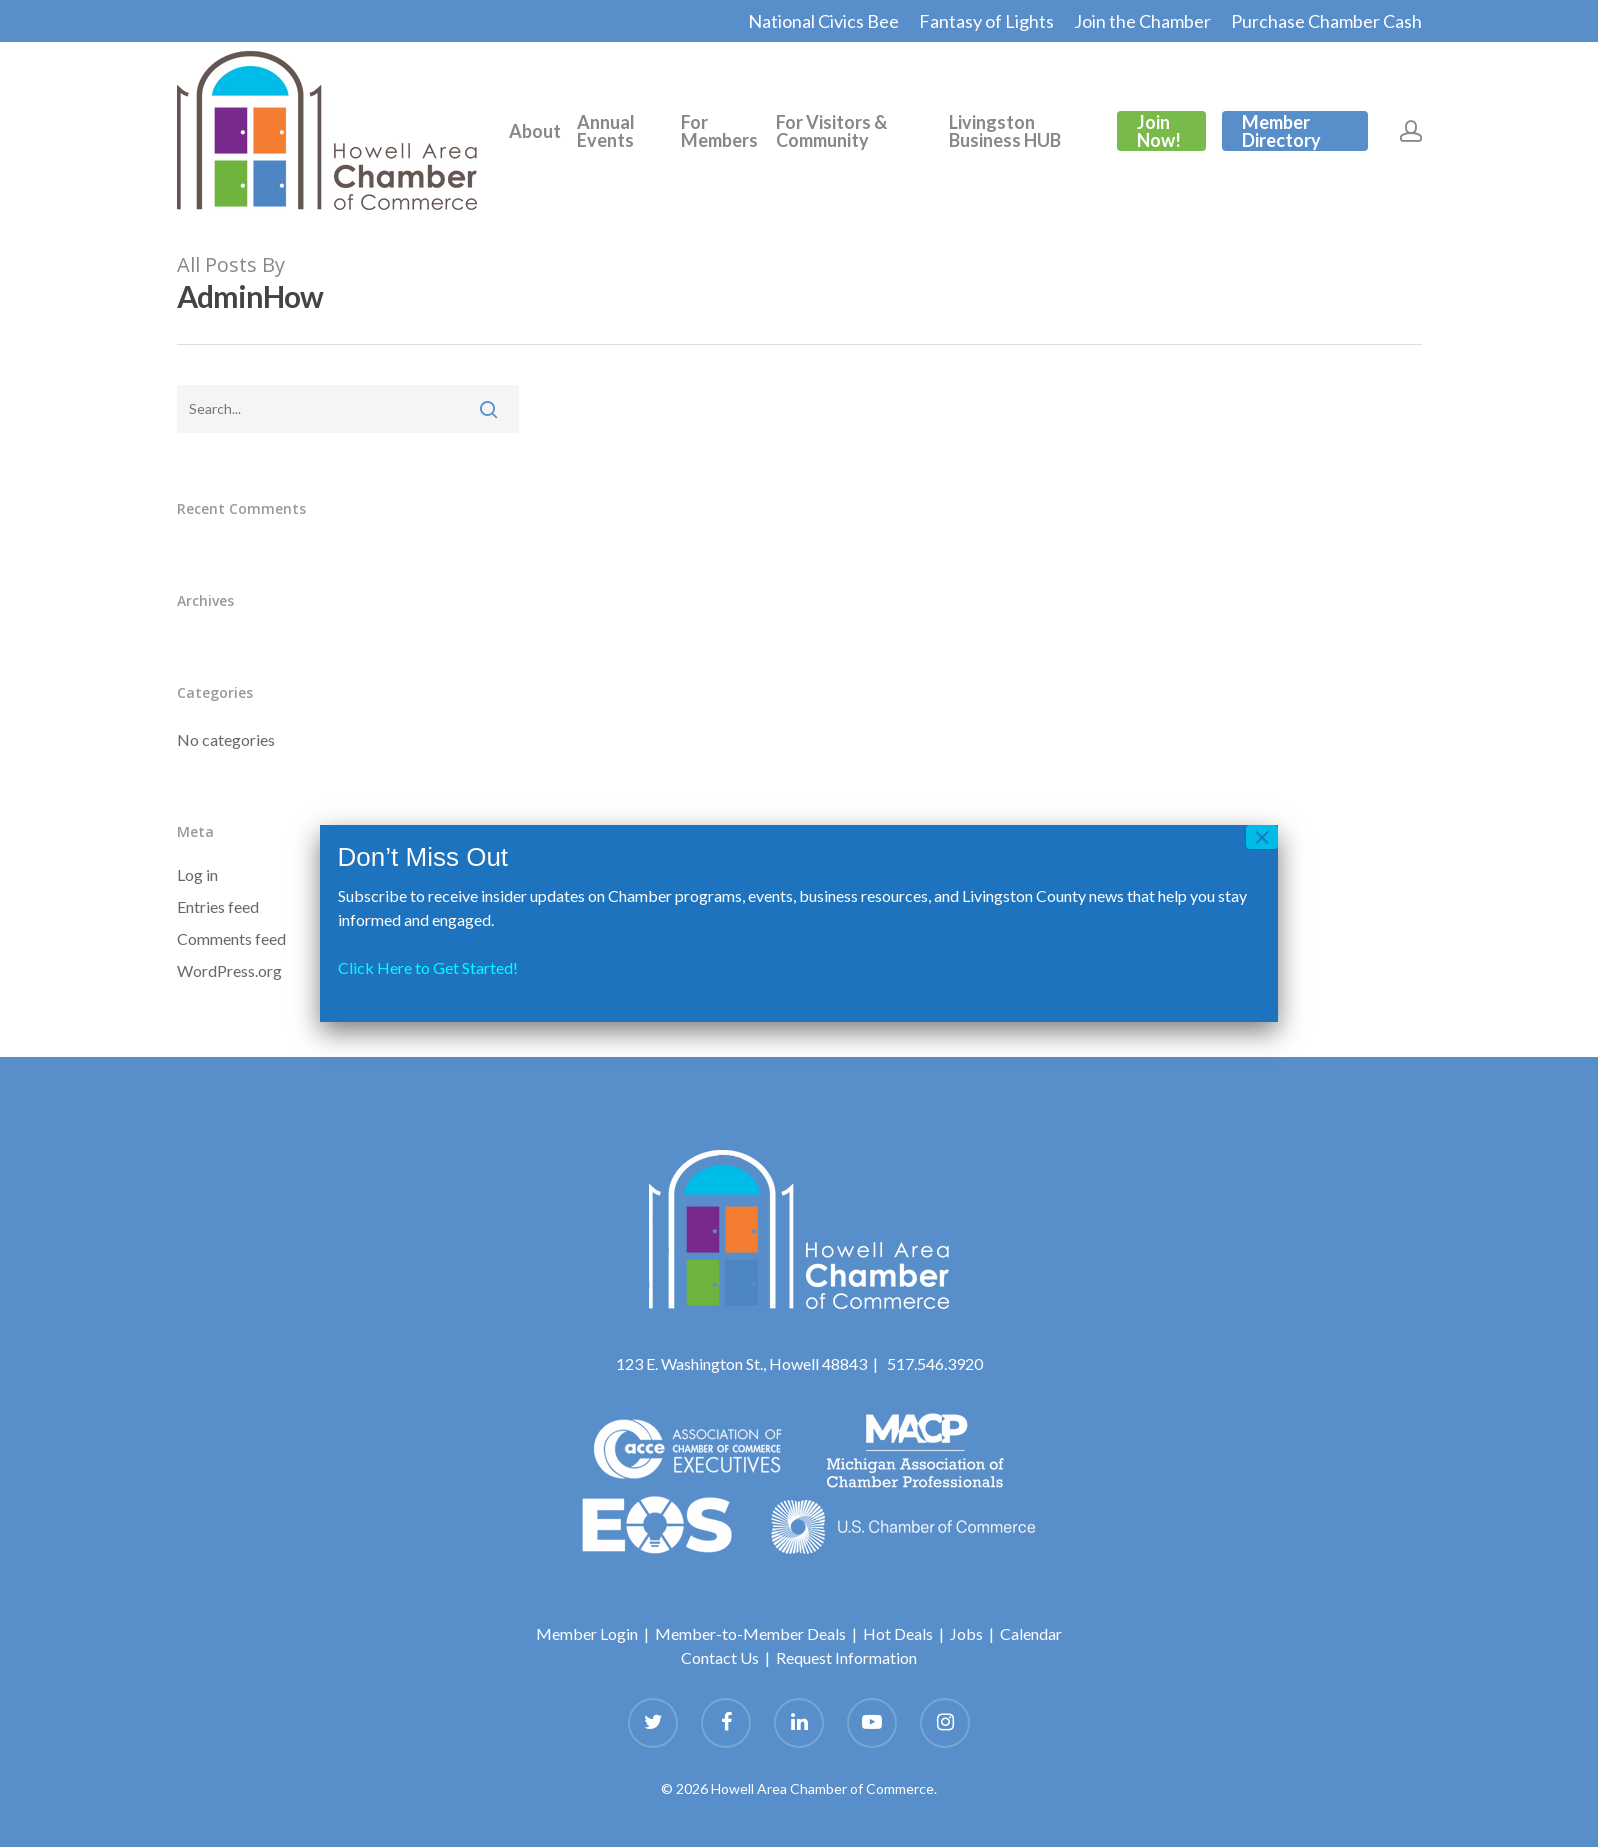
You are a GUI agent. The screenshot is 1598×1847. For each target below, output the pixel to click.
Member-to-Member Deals (750, 1633)
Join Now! (1159, 131)
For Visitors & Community (831, 131)
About (535, 131)
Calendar (1031, 1633)
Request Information (846, 1657)
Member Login (587, 1633)
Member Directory (1281, 131)
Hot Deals (898, 1633)
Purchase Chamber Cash (1326, 21)
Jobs (966, 1633)
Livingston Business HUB (1005, 131)
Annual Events (606, 131)
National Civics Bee (823, 21)
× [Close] (1262, 837)
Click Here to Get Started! (428, 967)
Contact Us (720, 1657)
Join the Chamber (1142, 21)
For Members (719, 131)
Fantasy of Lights (986, 21)
